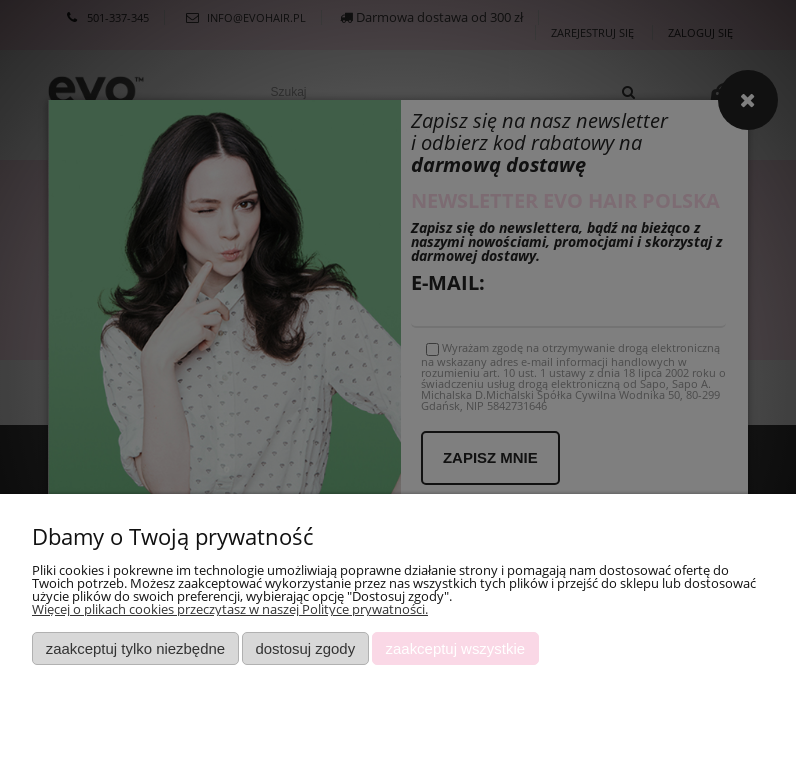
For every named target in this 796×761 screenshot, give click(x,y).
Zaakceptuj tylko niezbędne (135, 648)
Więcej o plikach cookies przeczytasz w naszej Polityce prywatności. (230, 609)
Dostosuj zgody (305, 648)
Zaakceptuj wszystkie (455, 648)
